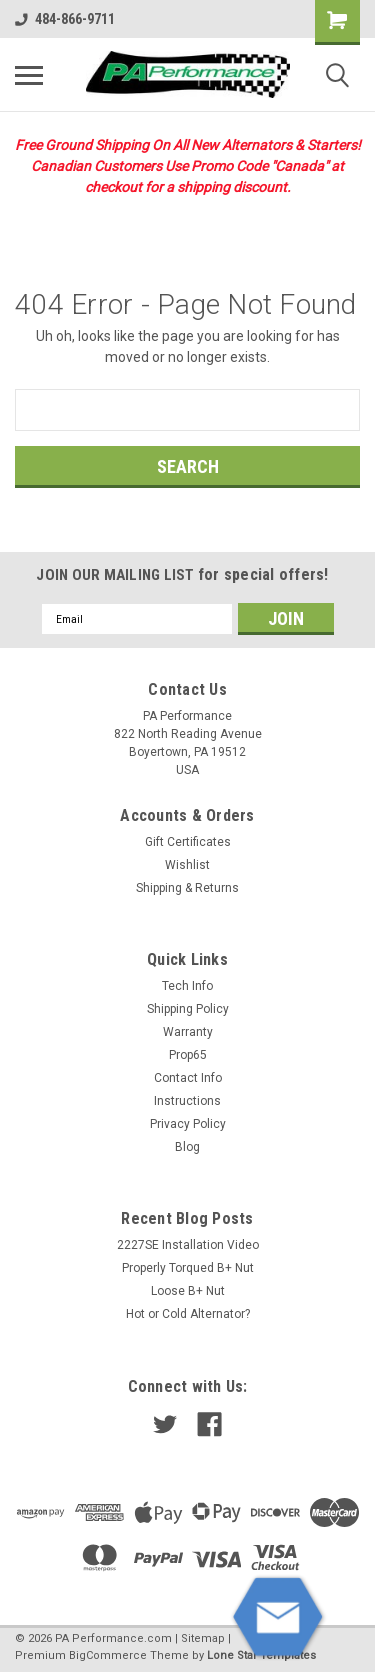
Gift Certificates (188, 842)
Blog (187, 1147)
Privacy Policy (188, 1124)
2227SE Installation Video (188, 1245)
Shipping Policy (188, 1009)
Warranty (188, 1032)
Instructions (187, 1101)
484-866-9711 (65, 19)
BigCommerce (108, 1655)
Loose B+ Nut (188, 1291)
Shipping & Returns (187, 888)
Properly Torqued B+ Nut (188, 1268)
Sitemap (203, 1638)
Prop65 (188, 1055)
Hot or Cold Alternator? (188, 1314)
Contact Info (188, 1078)
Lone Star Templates (261, 1655)
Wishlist (187, 865)
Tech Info (187, 986)
